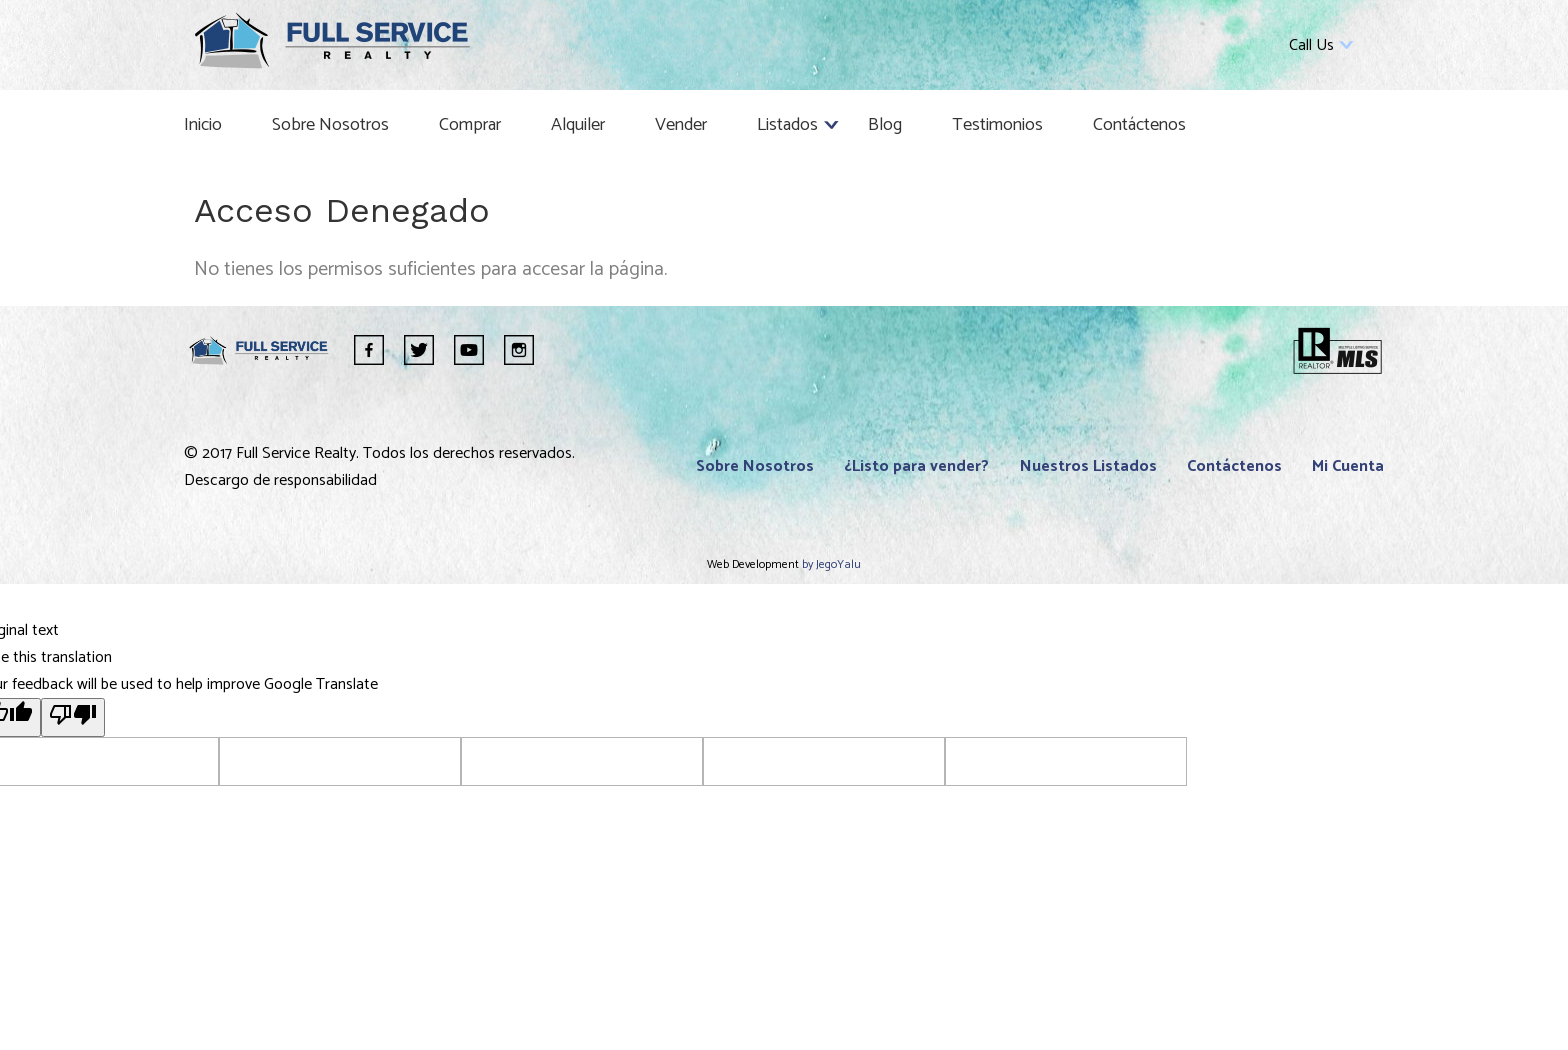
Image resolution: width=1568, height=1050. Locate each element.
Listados (787, 125)
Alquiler (578, 125)
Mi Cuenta (1348, 466)
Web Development (754, 564)
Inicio (203, 125)
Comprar (470, 125)
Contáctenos (1139, 125)
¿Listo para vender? (916, 466)
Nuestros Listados (1088, 466)
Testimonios (997, 125)
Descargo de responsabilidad (280, 480)
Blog (885, 125)
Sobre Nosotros (330, 125)
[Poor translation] (73, 717)
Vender (681, 125)
